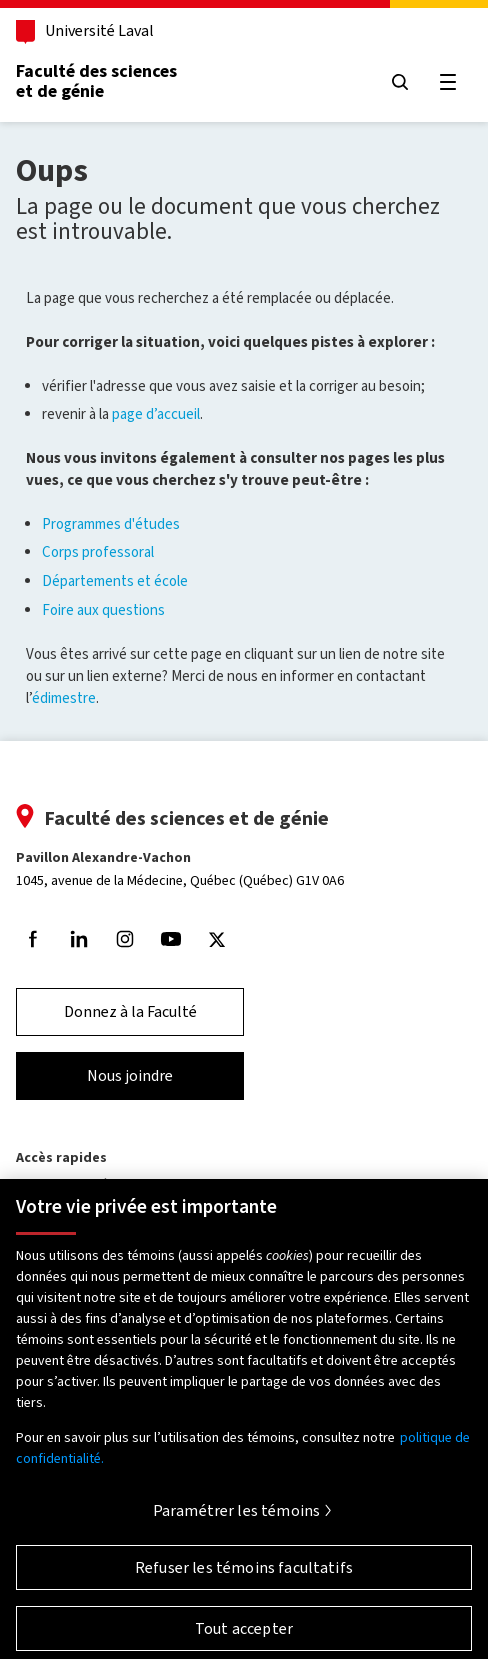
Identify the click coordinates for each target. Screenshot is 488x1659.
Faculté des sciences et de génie (96, 81)
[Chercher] (400, 82)
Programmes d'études (111, 524)
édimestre (64, 698)
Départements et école (115, 581)
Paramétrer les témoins (237, 1518)
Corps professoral (98, 552)
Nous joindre (130, 1075)
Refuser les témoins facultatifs (244, 1575)
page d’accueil (156, 414)
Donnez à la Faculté (130, 1011)
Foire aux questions (103, 610)
